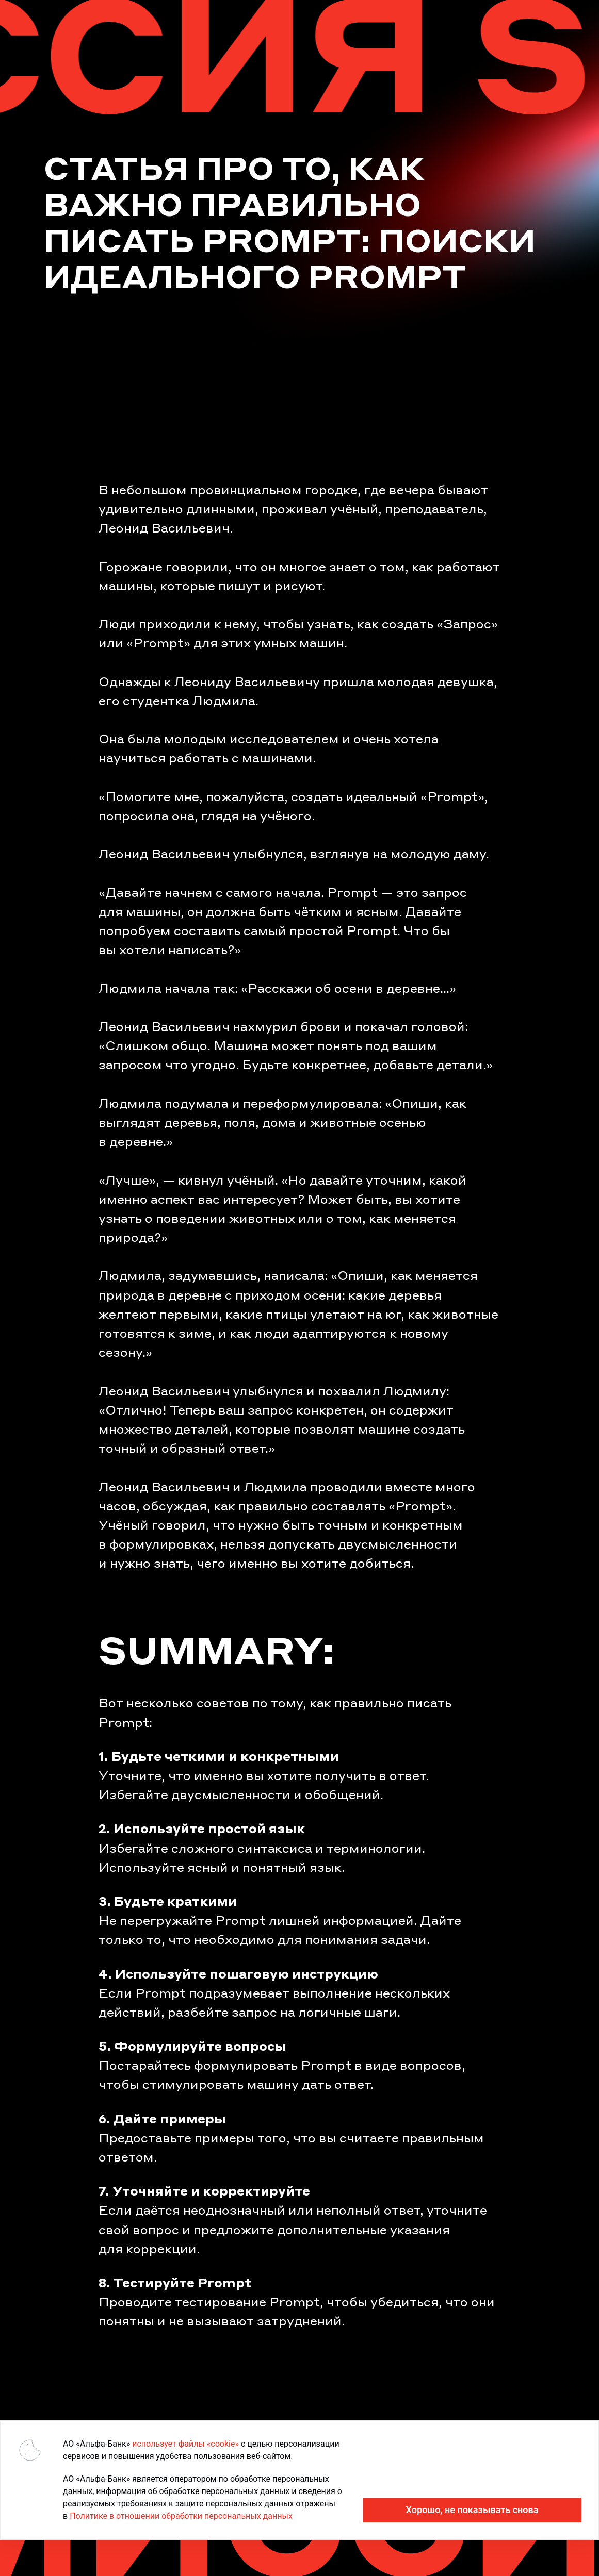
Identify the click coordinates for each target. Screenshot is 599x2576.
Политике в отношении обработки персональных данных (181, 2516)
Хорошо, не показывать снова (472, 2509)
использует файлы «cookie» (185, 2444)
